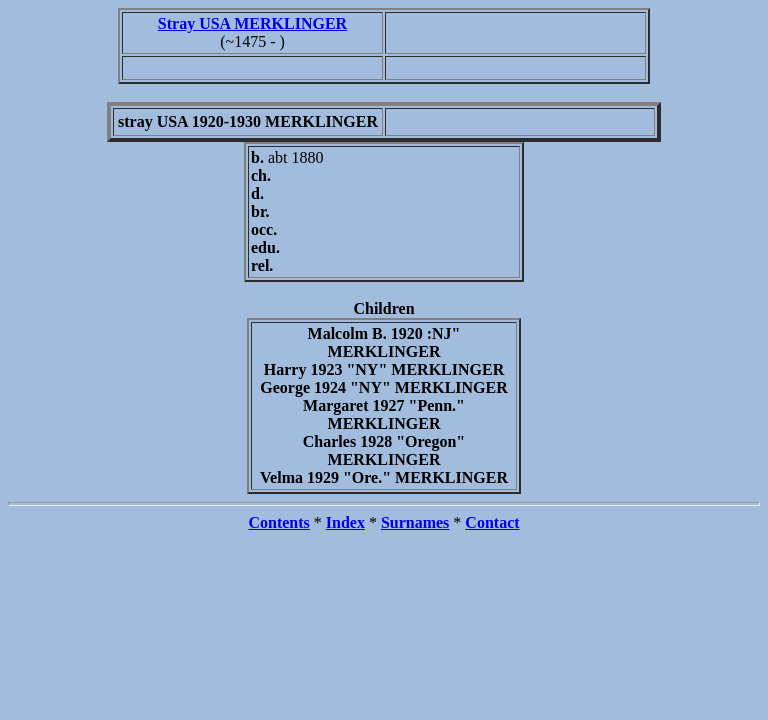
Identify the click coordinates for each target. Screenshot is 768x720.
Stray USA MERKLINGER (252, 23)
